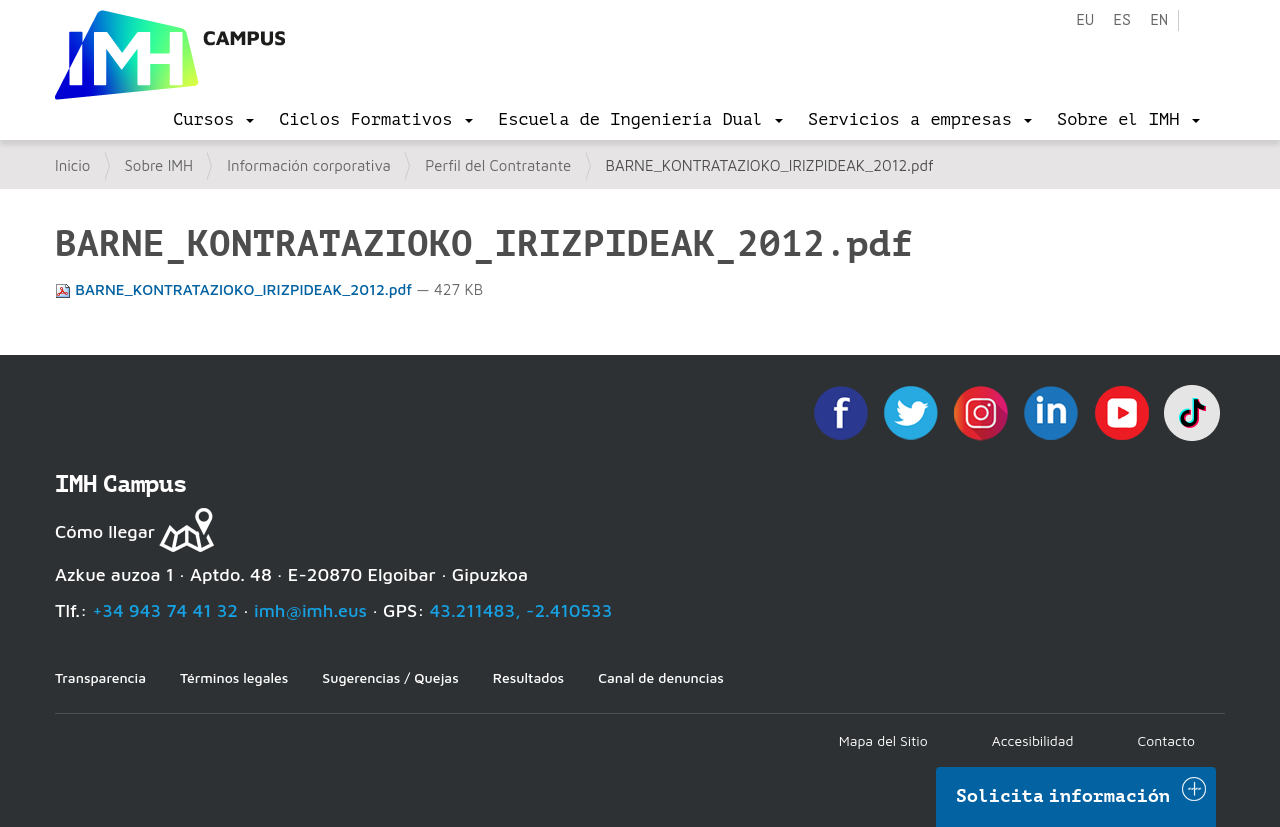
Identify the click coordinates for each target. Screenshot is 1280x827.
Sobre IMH (159, 165)
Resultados (528, 677)
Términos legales (234, 677)
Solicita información (1063, 796)
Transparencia (100, 677)
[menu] (213, 120)
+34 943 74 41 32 (165, 610)
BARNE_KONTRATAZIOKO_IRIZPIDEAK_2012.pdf (235, 289)
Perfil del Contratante (498, 165)
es (1122, 20)
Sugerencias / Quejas (390, 677)
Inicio (72, 165)
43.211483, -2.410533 (521, 610)
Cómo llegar (105, 531)
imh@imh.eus (310, 610)
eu (1085, 20)
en (1159, 20)
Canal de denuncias (661, 677)
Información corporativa (309, 165)
